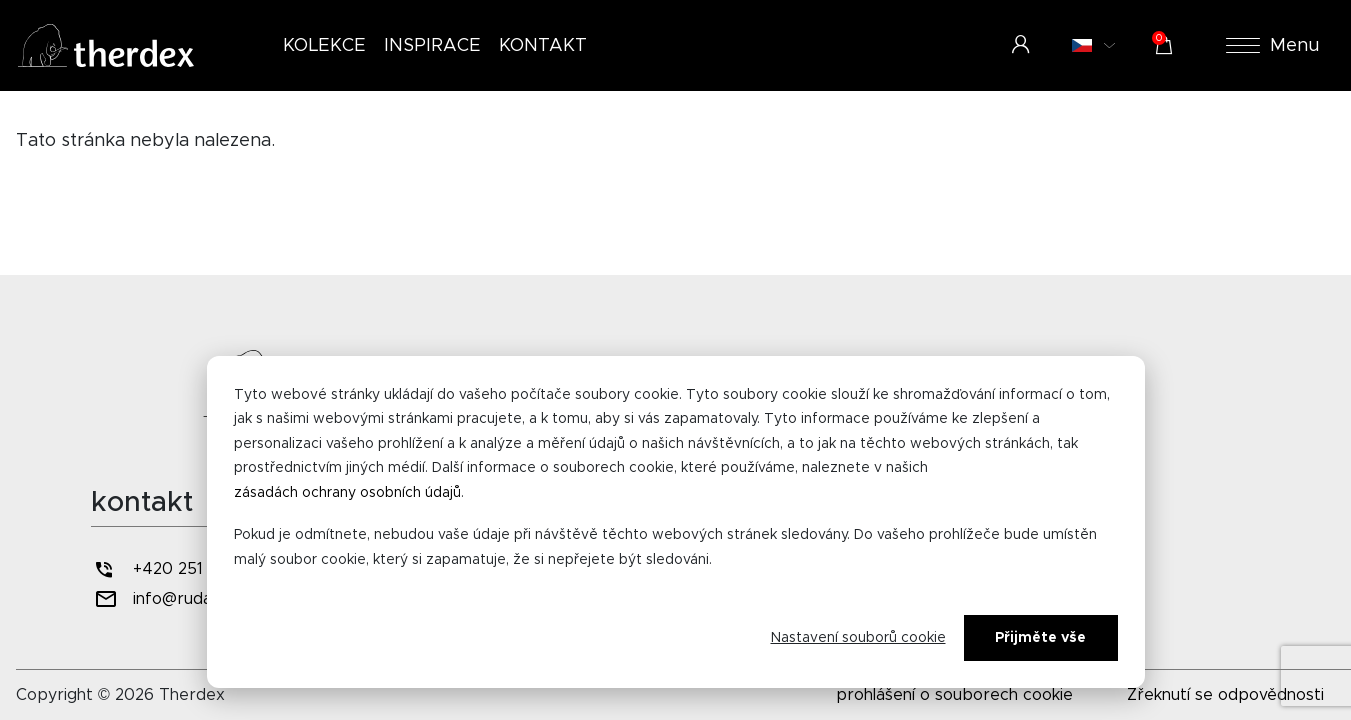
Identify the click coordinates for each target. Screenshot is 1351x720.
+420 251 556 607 (183, 569)
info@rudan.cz (167, 599)
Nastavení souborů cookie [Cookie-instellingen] (858, 638)
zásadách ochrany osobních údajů (347, 493)
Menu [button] (1273, 46)
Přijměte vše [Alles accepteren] (1040, 638)
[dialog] (676, 522)
